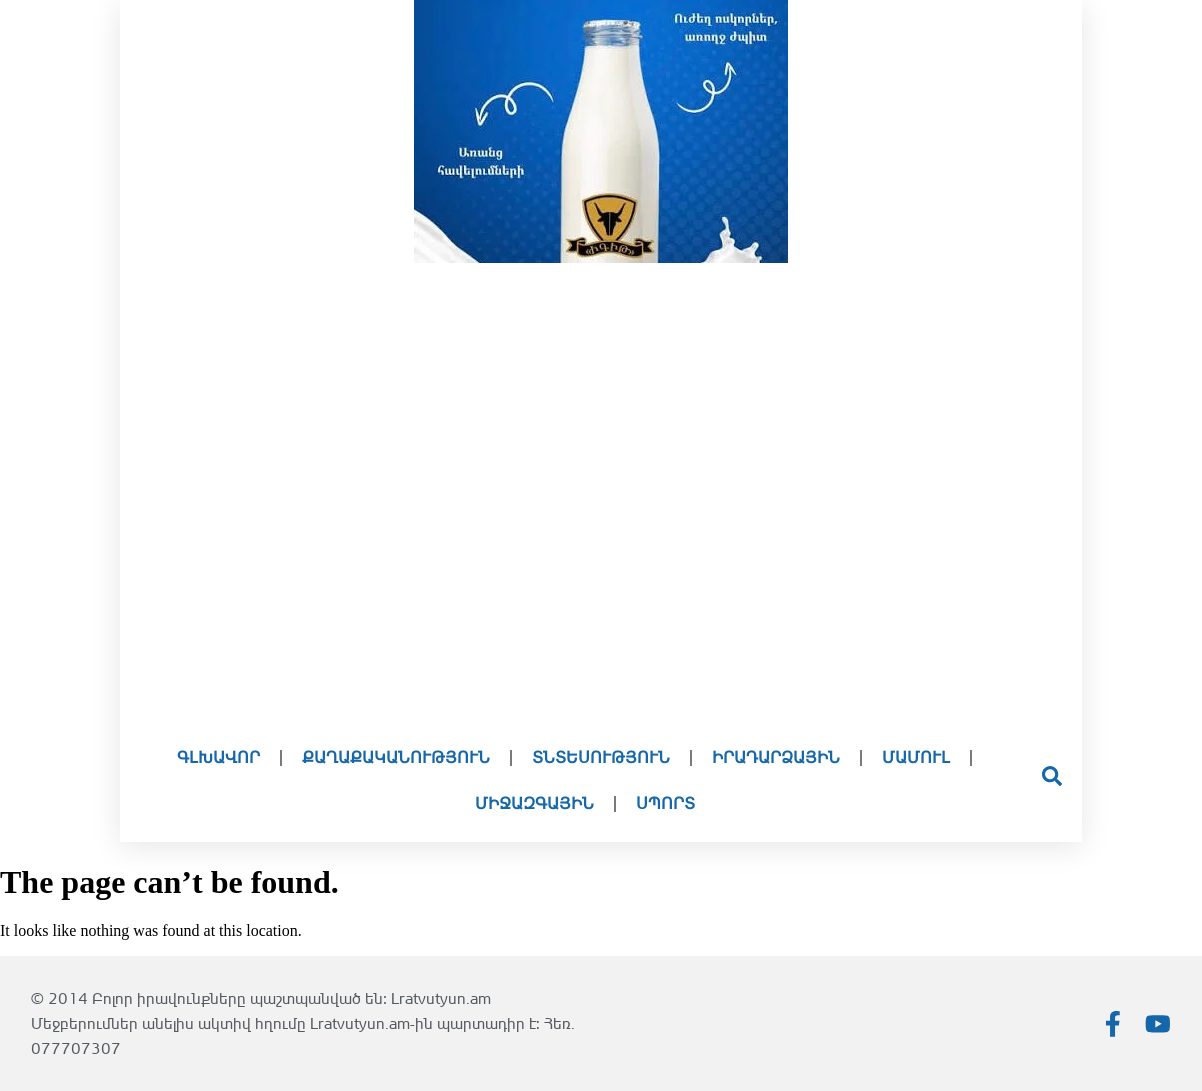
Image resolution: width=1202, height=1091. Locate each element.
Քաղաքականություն (396, 757)
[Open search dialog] (1052, 781)
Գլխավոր (218, 757)
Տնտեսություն (601, 757)
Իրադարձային (776, 757)
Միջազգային (534, 803)
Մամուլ (916, 757)
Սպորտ (665, 803)
